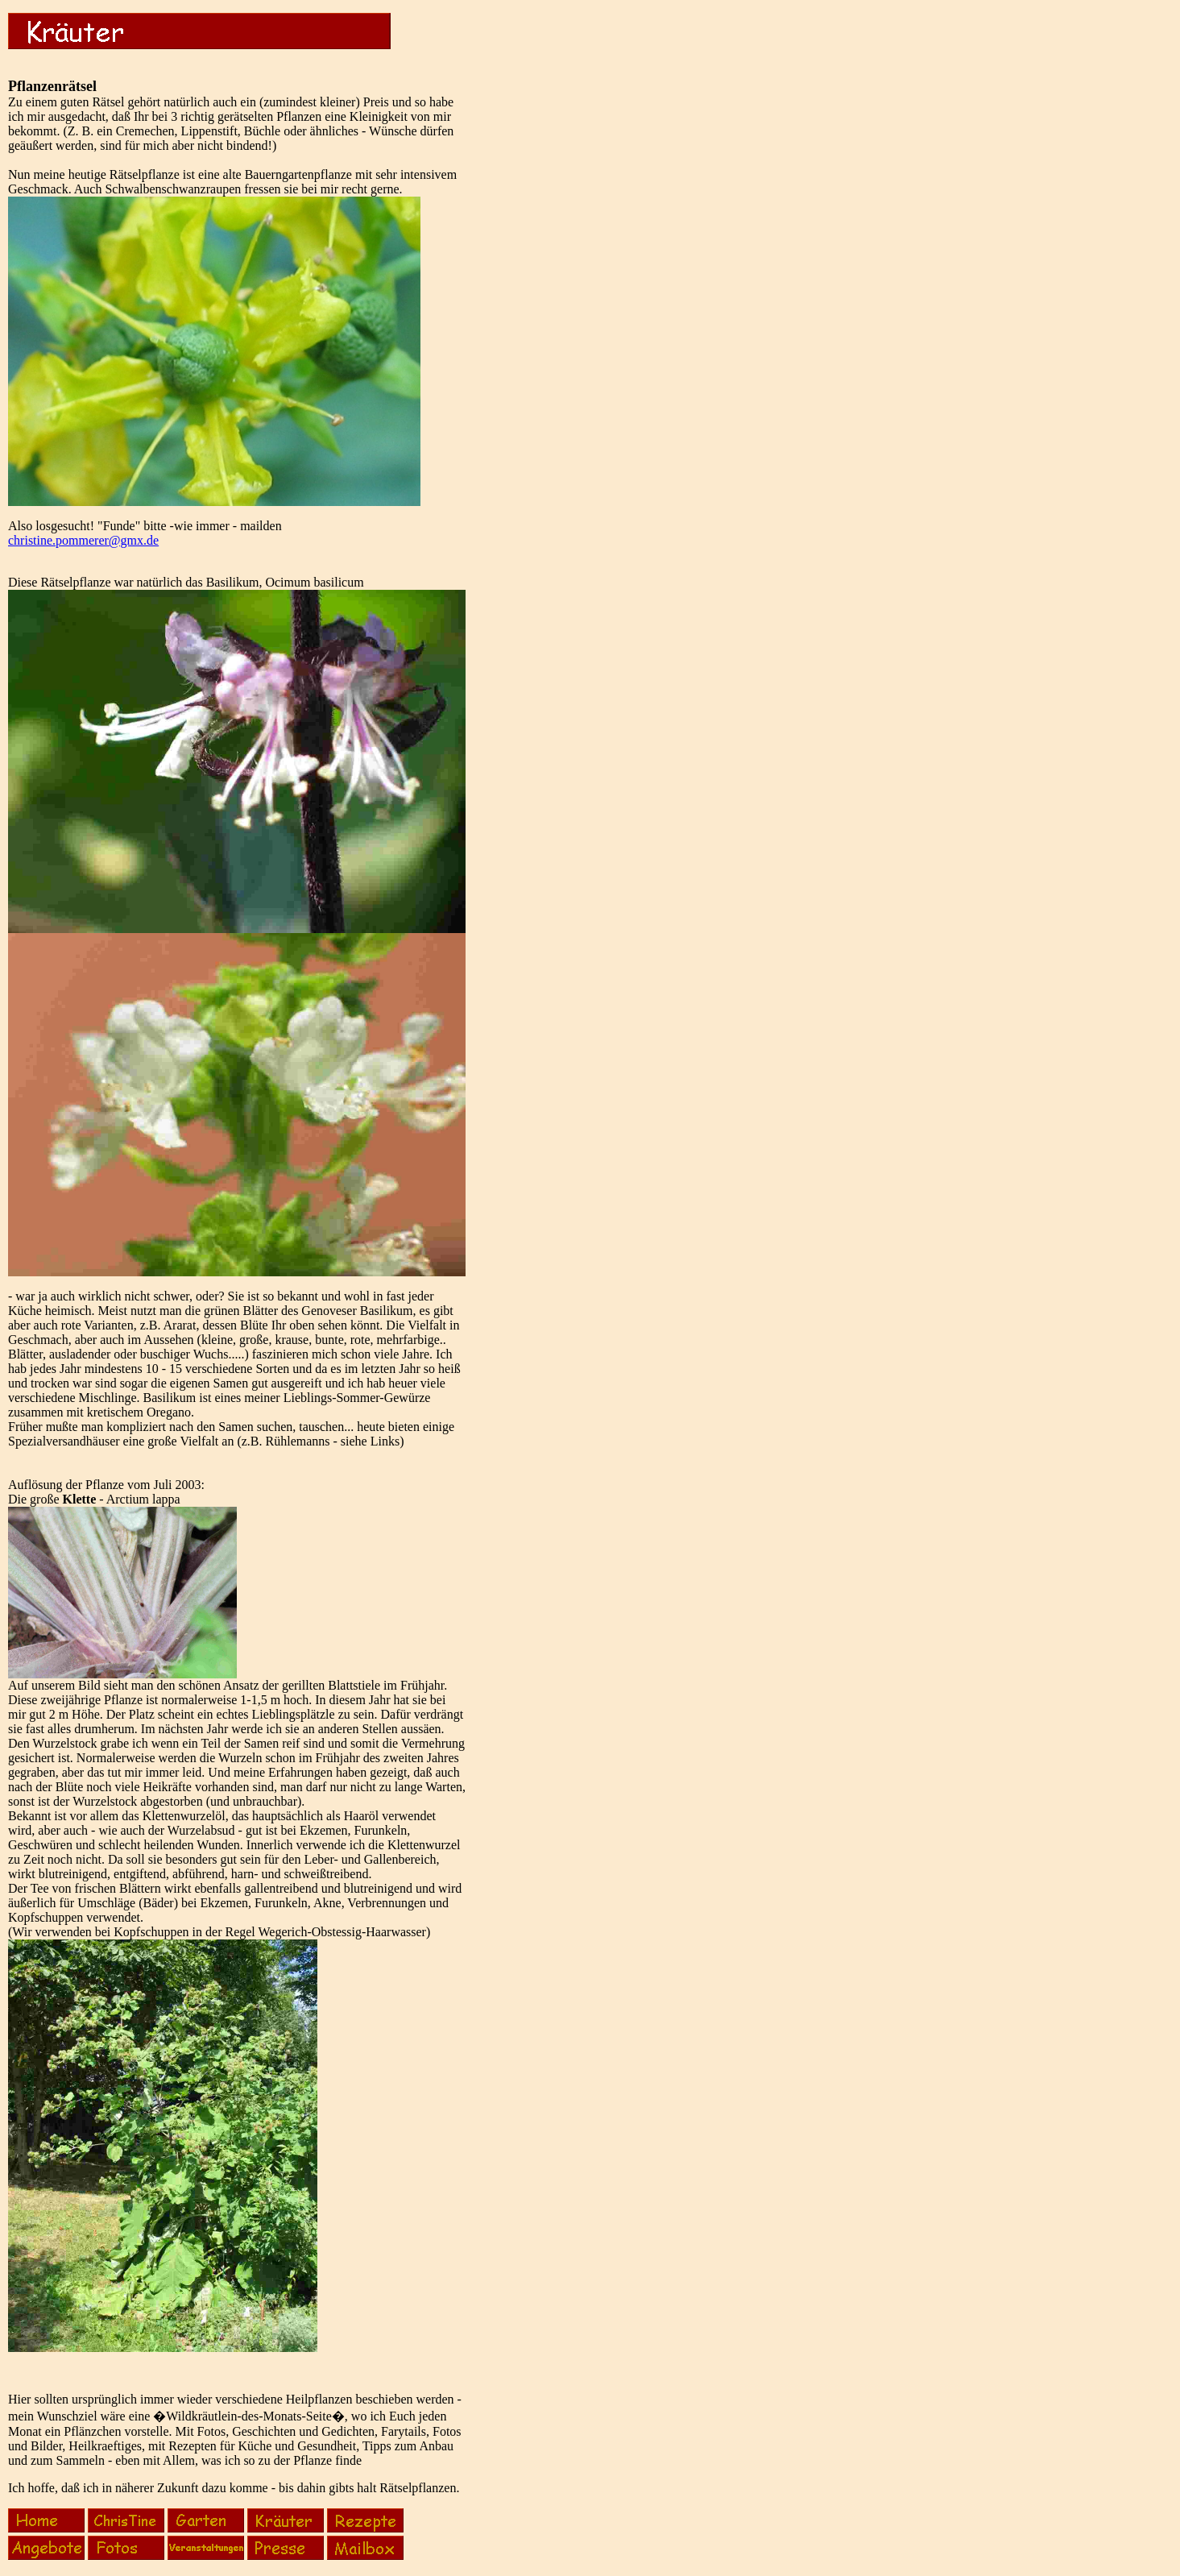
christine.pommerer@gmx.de (83, 540)
